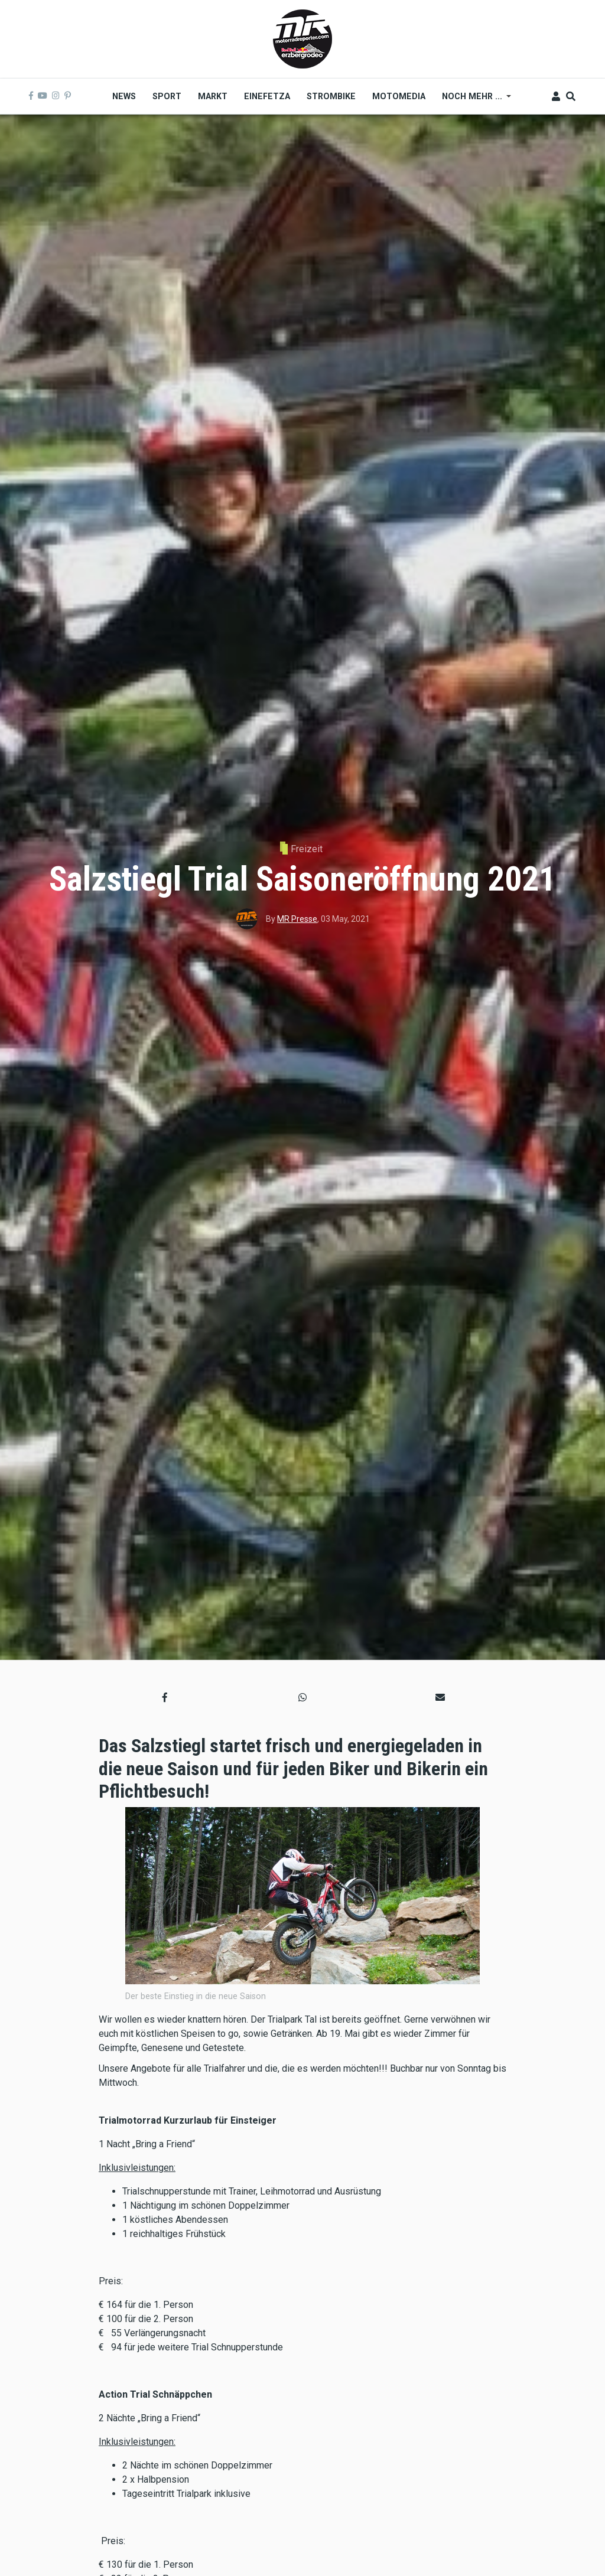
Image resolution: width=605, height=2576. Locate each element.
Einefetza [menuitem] (267, 96)
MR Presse (297, 919)
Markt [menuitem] (212, 96)
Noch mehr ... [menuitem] (472, 100)
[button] (165, 1697)
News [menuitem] (124, 96)
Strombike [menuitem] (331, 96)
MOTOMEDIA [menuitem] (398, 96)
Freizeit (307, 849)
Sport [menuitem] (166, 96)
